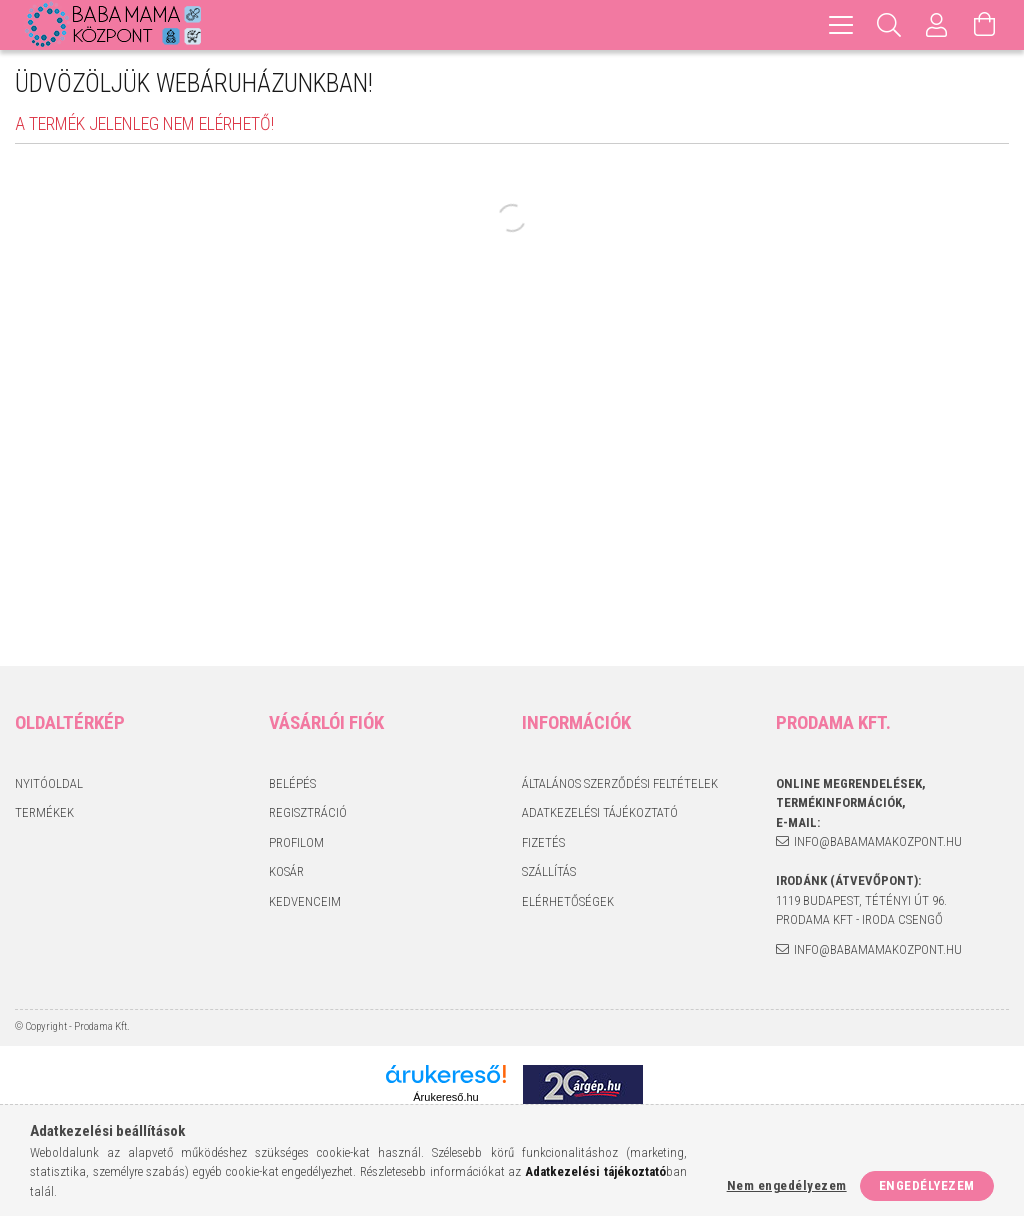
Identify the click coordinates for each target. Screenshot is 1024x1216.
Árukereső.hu (445, 1097)
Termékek (44, 812)
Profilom (296, 842)
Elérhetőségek (568, 901)
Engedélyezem (927, 1185)
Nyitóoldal (49, 783)
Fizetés (543, 842)
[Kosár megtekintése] (985, 25)
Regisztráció (308, 812)
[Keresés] (889, 25)
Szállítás (549, 871)
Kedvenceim (305, 901)
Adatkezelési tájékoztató (600, 812)
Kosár (286, 871)
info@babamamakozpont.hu (878, 841)
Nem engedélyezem (787, 1185)
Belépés (292, 783)
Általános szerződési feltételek (620, 783)
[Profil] (937, 25)
